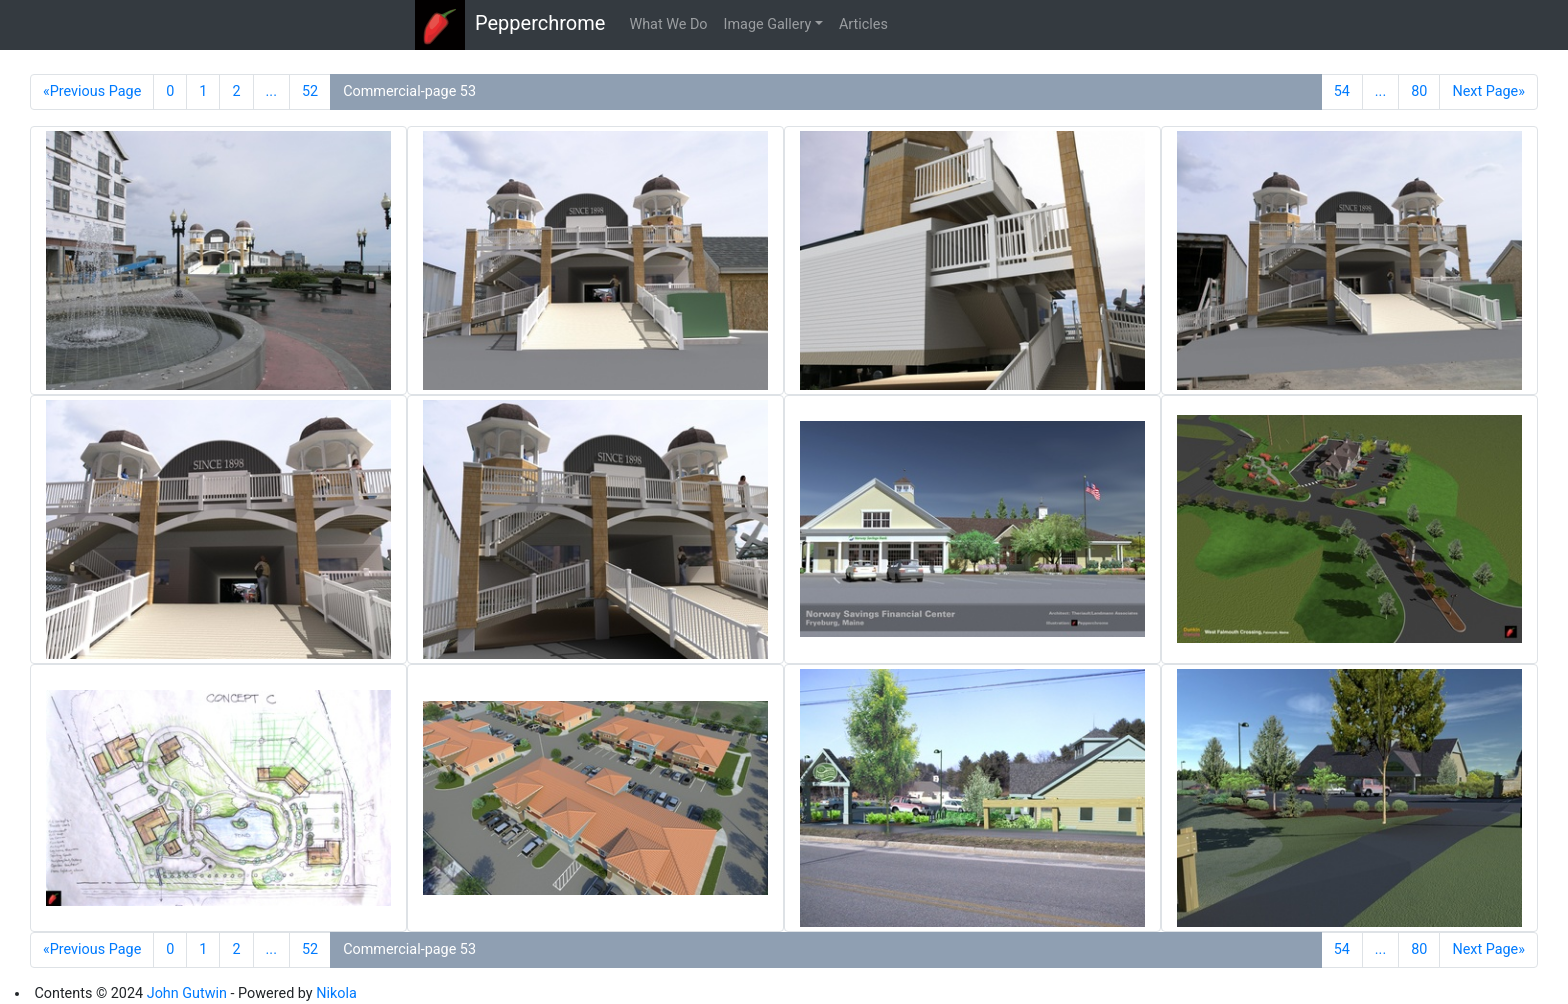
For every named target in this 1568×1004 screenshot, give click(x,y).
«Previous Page (92, 91)
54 (1342, 91)
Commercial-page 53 (409, 91)
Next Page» (1488, 91)
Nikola (336, 993)
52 (310, 91)
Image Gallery (768, 24)
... (271, 91)
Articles (863, 24)
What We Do (668, 24)
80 (1419, 91)
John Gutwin (187, 993)
